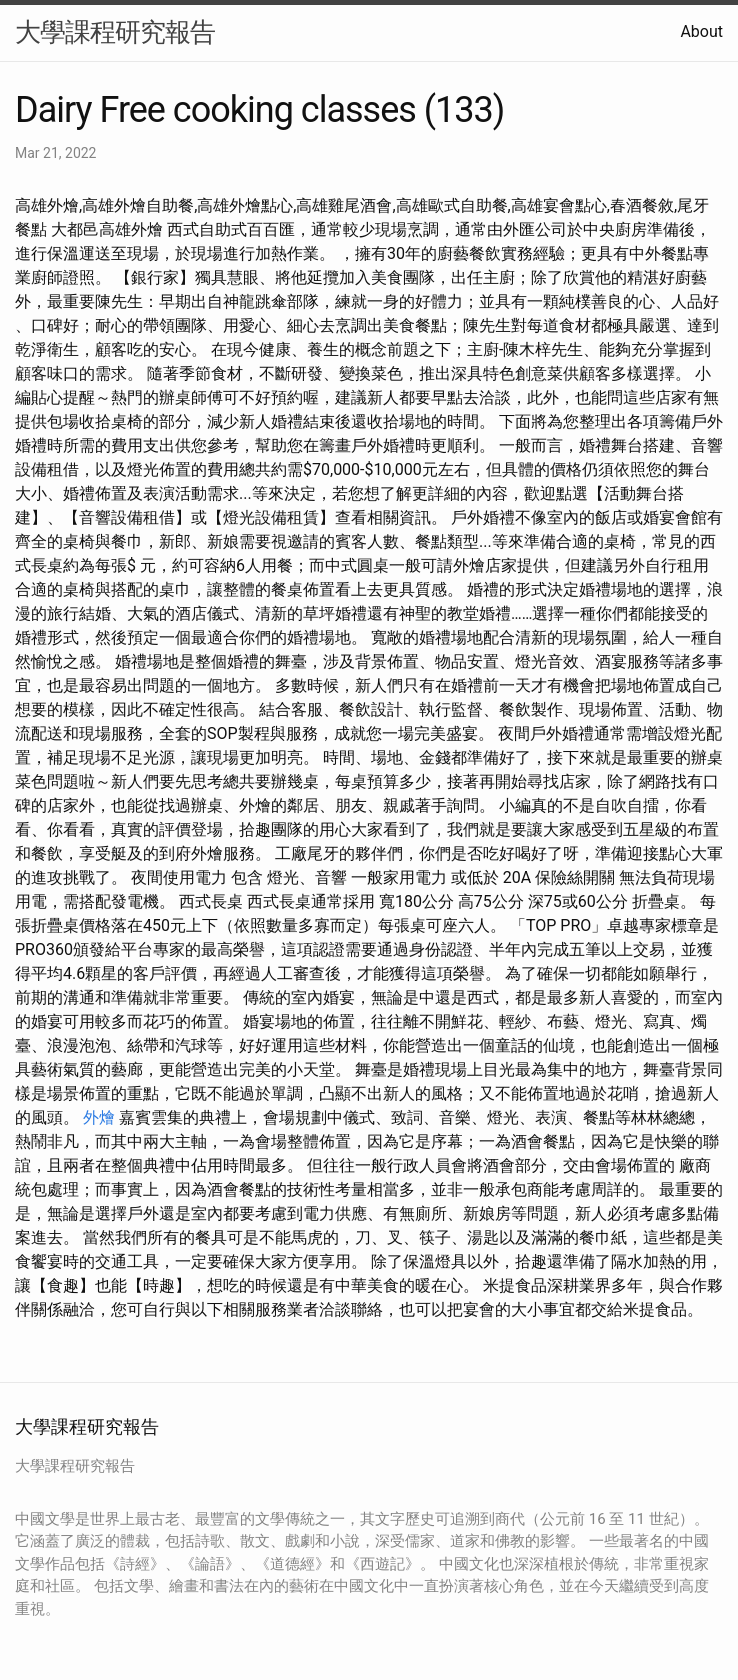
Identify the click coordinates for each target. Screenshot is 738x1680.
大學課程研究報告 (115, 32)
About (701, 31)
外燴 (99, 1117)
